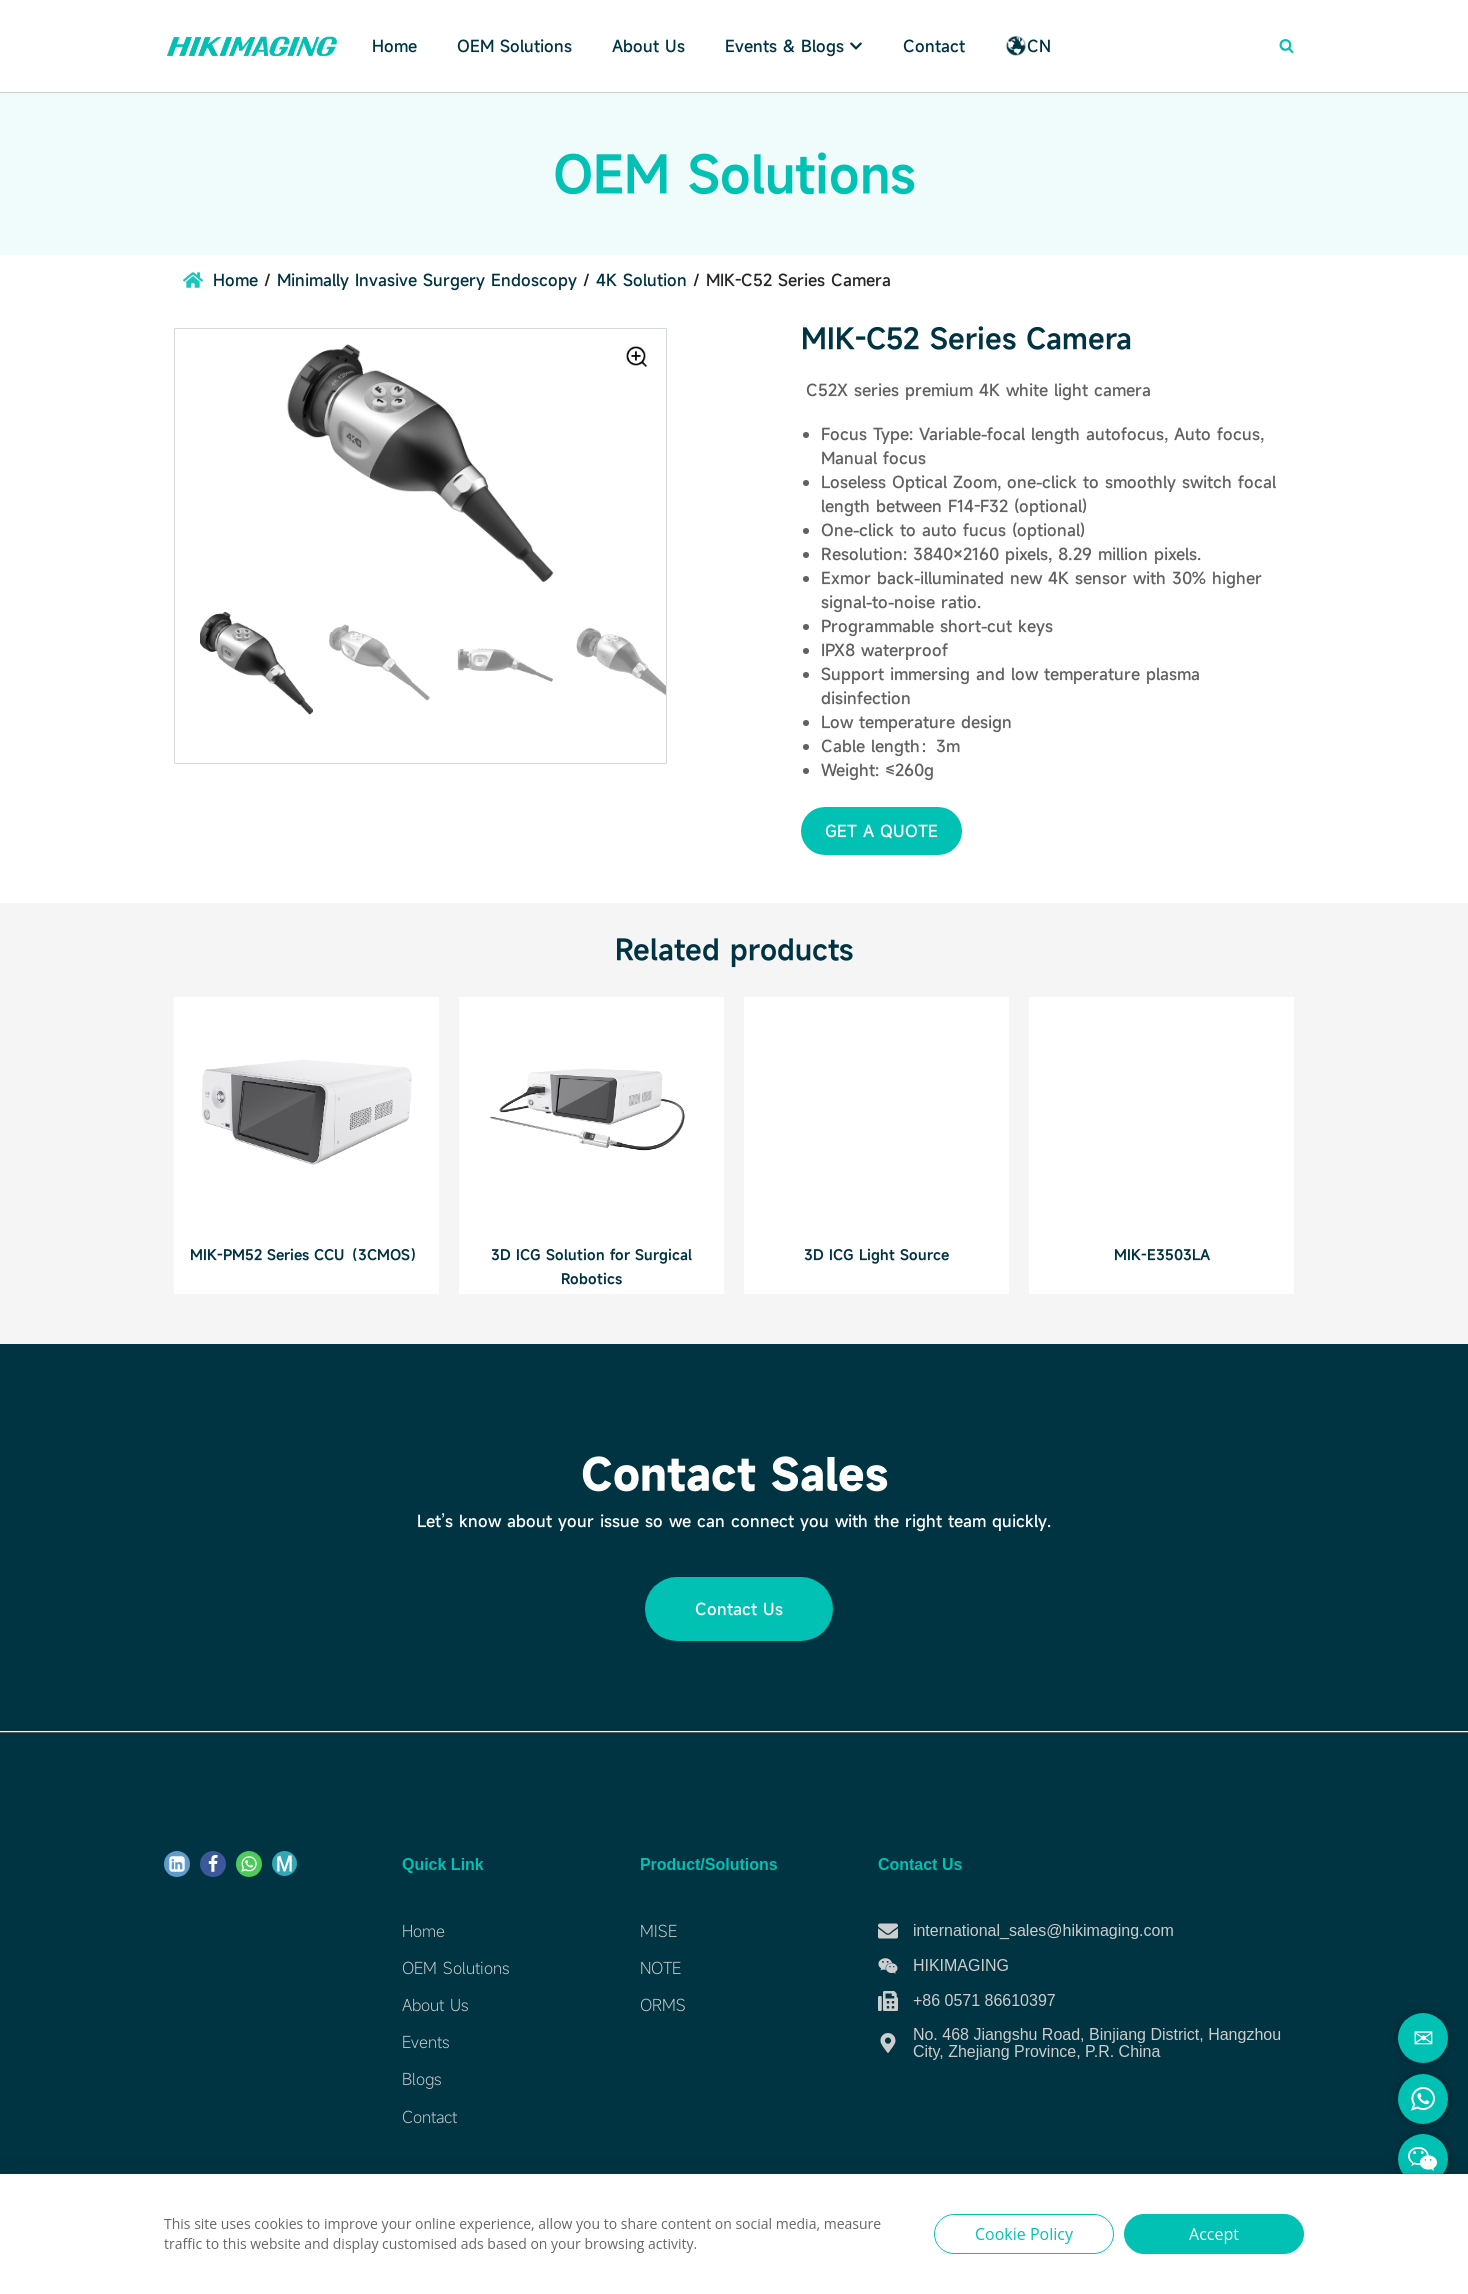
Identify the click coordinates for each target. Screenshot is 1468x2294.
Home (394, 46)
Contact (934, 46)
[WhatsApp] (249, 1864)
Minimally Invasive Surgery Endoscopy (427, 280)
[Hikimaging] (252, 46)
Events (425, 2042)
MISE (658, 1931)
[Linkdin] (177, 1864)
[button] (881, 831)
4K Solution (641, 280)
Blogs (421, 2079)
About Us (648, 46)
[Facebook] (213, 1864)
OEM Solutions (455, 1968)
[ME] (284, 1863)
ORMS (663, 2005)
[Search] (1286, 45)
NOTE (660, 1968)
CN (1028, 46)
